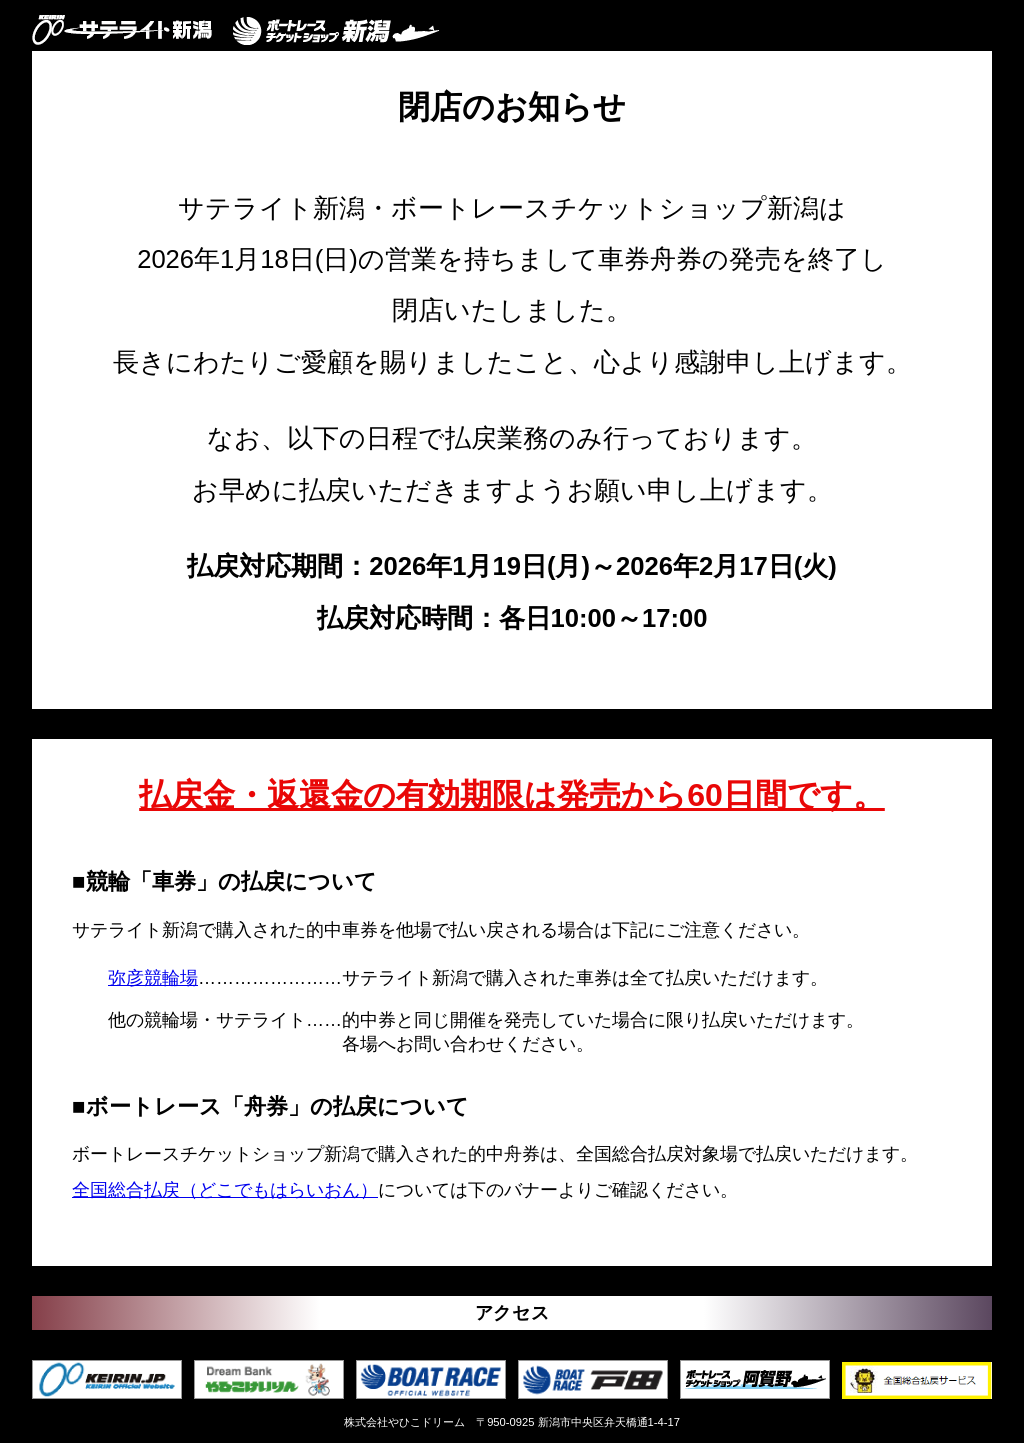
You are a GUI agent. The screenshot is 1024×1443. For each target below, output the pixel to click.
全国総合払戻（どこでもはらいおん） (225, 1190)
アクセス (512, 1313)
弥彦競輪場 (153, 978)
